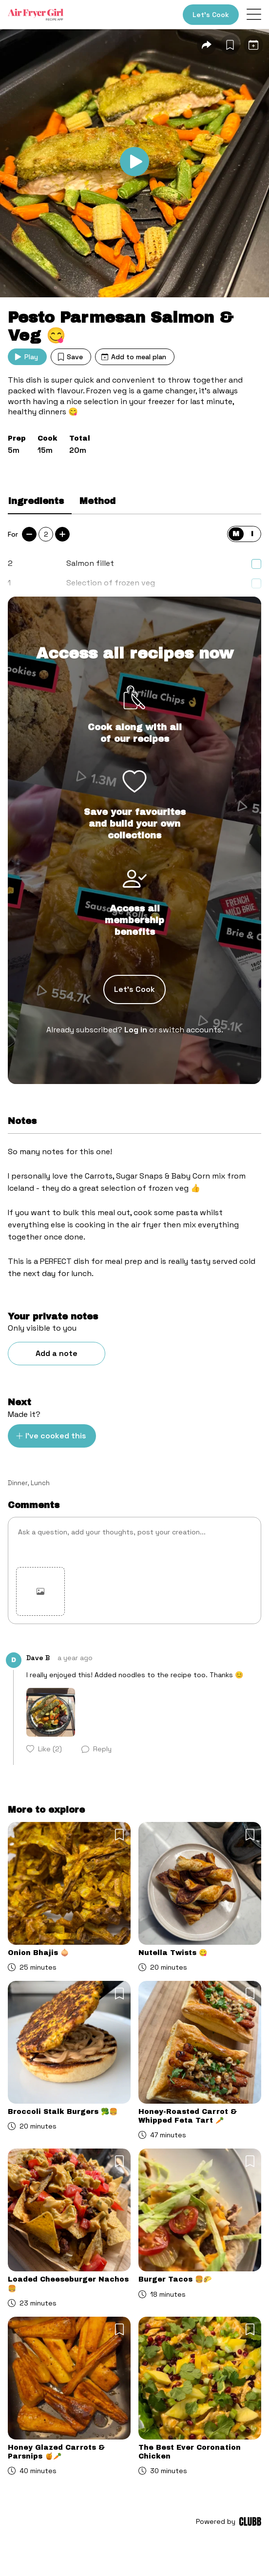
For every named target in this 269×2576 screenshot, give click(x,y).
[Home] (35, 14)
